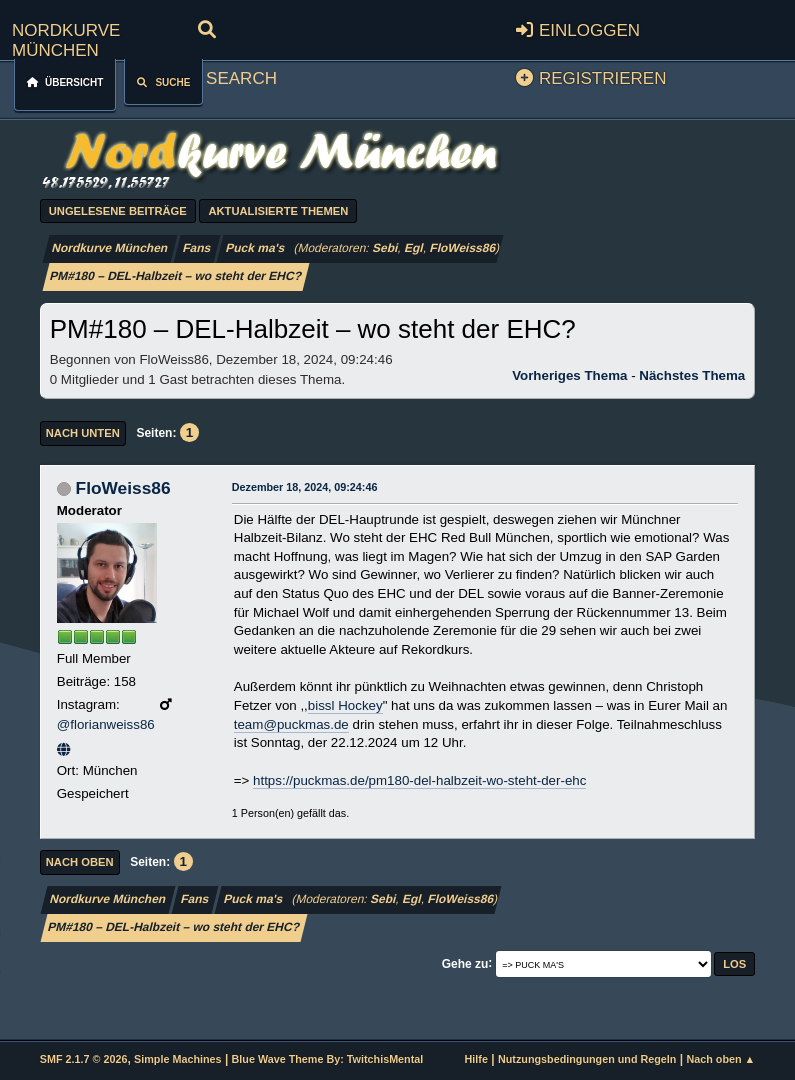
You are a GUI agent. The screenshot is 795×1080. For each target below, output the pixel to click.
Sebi (386, 248)
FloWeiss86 (463, 248)
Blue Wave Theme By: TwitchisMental (328, 1059)
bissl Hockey (345, 705)
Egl (415, 248)
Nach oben (80, 862)
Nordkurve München (66, 37)
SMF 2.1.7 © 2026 (84, 1059)
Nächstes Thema (692, 375)
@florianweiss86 (106, 724)
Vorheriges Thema (569, 375)
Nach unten (83, 433)
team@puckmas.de (291, 724)
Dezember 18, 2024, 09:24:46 (305, 487)
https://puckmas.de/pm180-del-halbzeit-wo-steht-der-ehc (419, 780)
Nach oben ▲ (720, 1059)
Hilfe (476, 1059)
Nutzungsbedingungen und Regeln (587, 1059)
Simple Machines (177, 1059)
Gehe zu (465, 963)
